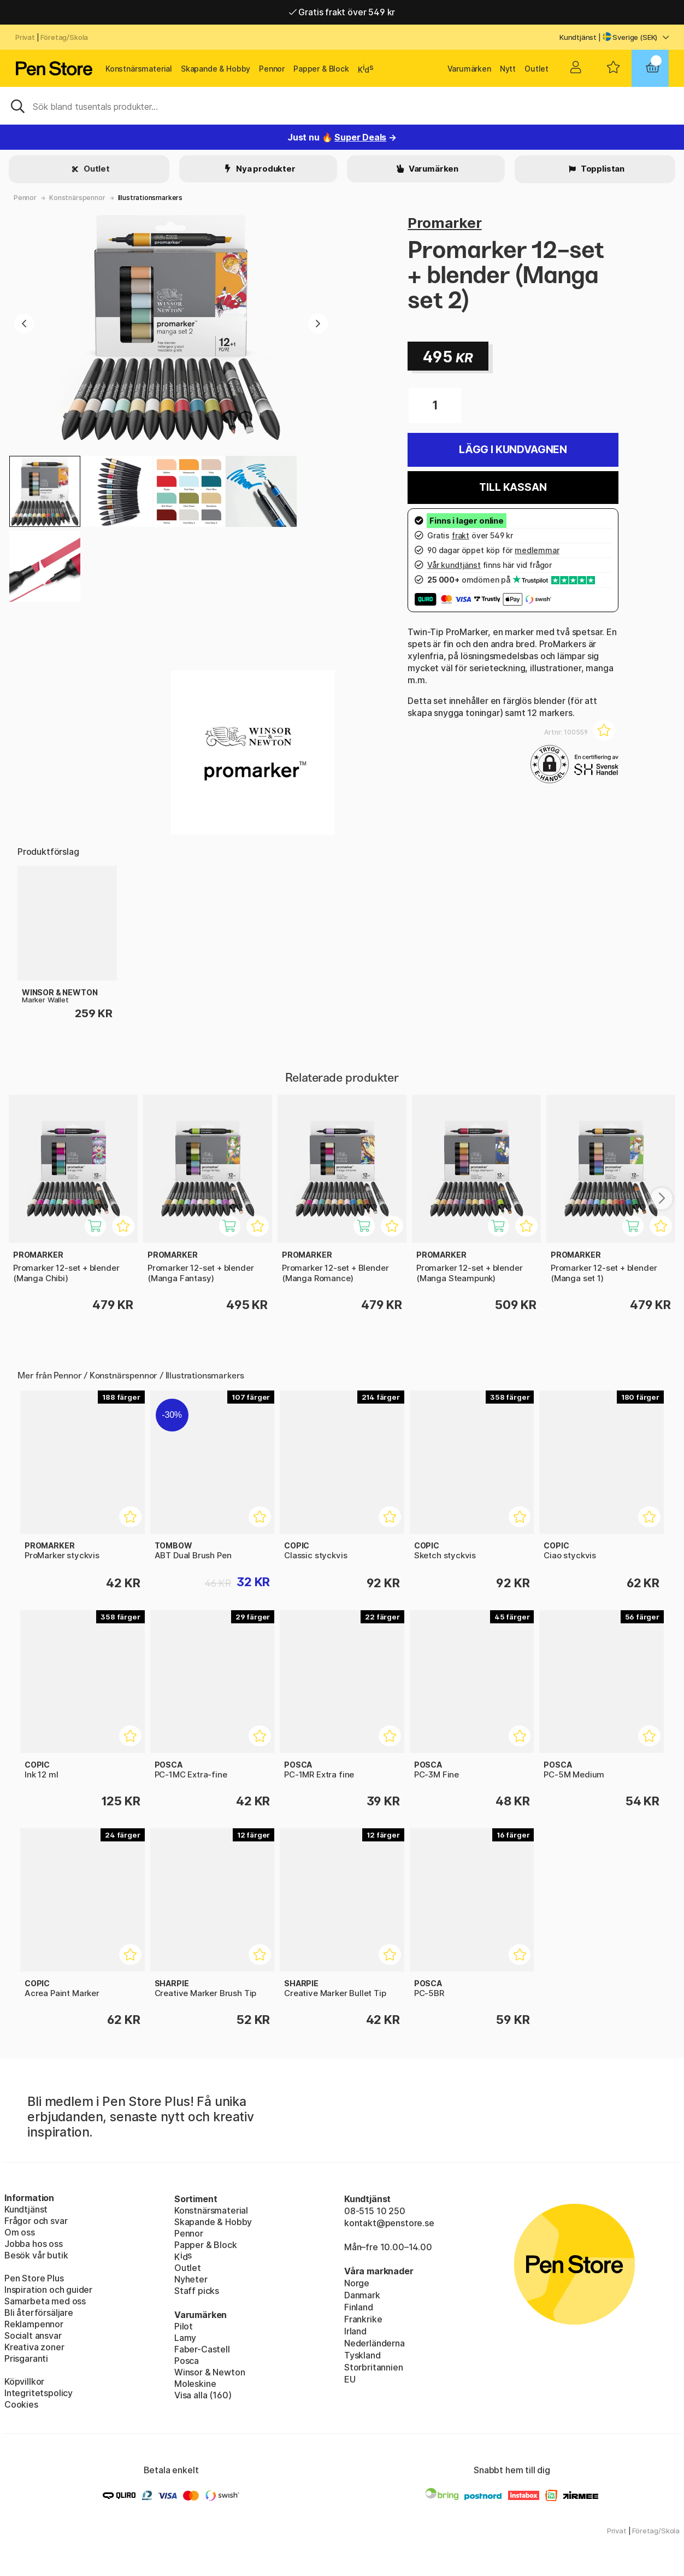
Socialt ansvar (33, 2335)
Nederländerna (374, 2343)
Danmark (362, 2295)
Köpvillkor (24, 2381)
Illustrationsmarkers (150, 197)
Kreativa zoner (34, 2347)
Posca (186, 2360)
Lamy (185, 2337)
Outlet (536, 68)
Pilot (183, 2326)
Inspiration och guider (48, 2289)
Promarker (444, 222)
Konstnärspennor (77, 197)
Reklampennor (33, 2324)
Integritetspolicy (38, 2392)
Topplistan (601, 168)
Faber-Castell (202, 2349)
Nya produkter (265, 168)
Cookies (21, 2404)
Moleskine (195, 2383)
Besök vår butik (36, 2255)
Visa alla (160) (202, 2395)
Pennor (272, 68)
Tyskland (362, 2355)
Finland (358, 2307)
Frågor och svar (35, 2220)
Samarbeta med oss (45, 2301)
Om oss (19, 2232)
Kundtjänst (578, 37)
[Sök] (342, 105)
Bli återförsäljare (38, 2312)
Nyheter (191, 2279)
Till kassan (512, 487)
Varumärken (469, 68)
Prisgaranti (26, 2358)
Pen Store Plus (34, 2278)
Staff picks (196, 2290)
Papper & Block (321, 68)
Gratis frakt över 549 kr (342, 12)
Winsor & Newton (209, 2372)
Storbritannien (373, 2367)
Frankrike (363, 2319)
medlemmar (537, 550)
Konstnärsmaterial (138, 68)
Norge (356, 2283)
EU (350, 2379)
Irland (355, 2331)
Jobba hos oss (33, 2243)
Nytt (508, 68)
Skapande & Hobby (215, 68)
